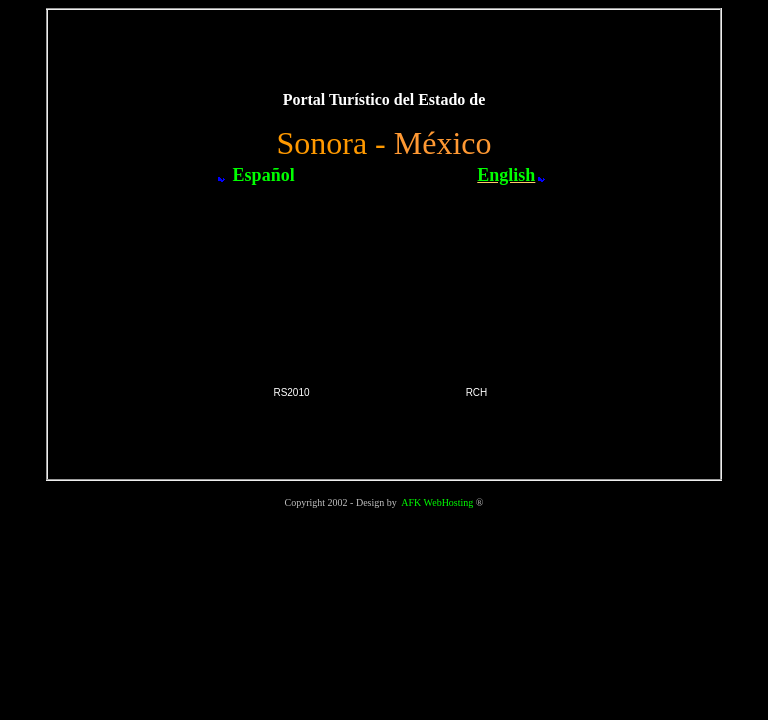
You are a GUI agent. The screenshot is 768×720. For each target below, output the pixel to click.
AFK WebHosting (437, 502)
